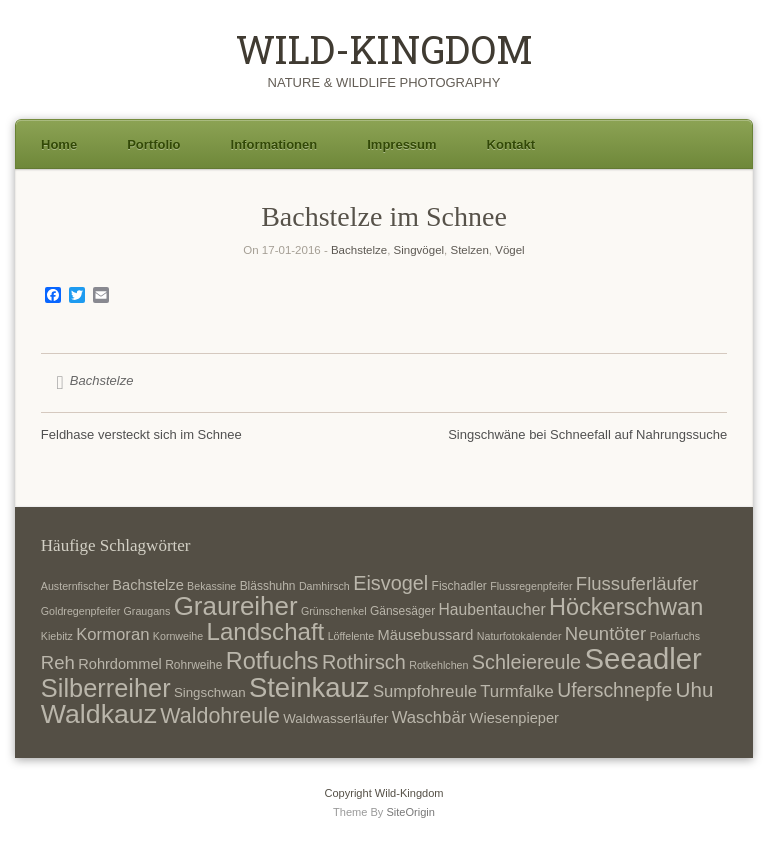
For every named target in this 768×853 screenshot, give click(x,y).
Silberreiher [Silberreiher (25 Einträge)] (106, 688)
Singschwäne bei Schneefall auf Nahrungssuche (587, 434)
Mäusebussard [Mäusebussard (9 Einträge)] (426, 635)
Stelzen (469, 250)
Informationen (274, 144)
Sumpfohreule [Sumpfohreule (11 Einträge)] (425, 691)
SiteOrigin (410, 812)
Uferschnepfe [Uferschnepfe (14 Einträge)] (614, 690)
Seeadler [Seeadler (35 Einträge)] (642, 658)
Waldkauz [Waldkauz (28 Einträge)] (99, 714)
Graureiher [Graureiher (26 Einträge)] (236, 606)
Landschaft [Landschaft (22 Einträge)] (266, 631)
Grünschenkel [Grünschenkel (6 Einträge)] (334, 611)
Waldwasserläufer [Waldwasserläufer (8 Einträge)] (335, 718)
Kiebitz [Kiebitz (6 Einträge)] (57, 636)
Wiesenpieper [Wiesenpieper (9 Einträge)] (514, 718)
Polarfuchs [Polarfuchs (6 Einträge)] (675, 636)
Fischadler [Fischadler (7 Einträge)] (459, 586)
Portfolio (153, 144)
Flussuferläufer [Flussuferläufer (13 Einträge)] (637, 583)
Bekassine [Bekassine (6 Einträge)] (211, 586)
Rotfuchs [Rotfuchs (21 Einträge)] (272, 661)
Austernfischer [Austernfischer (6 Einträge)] (75, 586)
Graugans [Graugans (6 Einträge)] (147, 611)
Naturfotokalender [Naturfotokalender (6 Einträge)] (519, 636)
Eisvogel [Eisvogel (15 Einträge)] (390, 583)
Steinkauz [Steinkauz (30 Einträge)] (309, 687)
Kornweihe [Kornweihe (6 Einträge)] (178, 636)
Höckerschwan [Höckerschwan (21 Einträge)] (626, 607)
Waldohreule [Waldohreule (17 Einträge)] (220, 716)
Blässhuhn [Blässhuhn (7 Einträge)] (268, 586)
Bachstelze (359, 250)
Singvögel (419, 250)
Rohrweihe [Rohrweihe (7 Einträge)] (193, 665)
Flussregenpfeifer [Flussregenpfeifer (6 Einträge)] (531, 586)
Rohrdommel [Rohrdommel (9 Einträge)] (120, 664)
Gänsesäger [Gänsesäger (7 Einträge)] (402, 611)
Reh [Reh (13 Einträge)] (58, 662)
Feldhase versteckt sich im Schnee (141, 434)
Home (59, 144)
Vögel (509, 250)
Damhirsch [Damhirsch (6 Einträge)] (324, 586)
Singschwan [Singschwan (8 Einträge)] (210, 692)
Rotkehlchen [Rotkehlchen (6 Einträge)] (438, 665)
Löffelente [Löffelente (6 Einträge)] (351, 636)
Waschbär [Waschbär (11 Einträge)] (429, 717)
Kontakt (511, 144)
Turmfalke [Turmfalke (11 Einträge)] (517, 691)
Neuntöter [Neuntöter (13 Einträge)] (605, 633)
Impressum (401, 144)
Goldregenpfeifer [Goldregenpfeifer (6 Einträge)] (80, 611)
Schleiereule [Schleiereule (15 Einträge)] (526, 662)
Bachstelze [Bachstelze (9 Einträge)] (147, 585)
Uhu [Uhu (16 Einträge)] (695, 689)
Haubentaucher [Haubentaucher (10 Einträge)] (492, 609)
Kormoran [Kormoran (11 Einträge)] (112, 634)
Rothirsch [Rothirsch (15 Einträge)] (364, 662)
